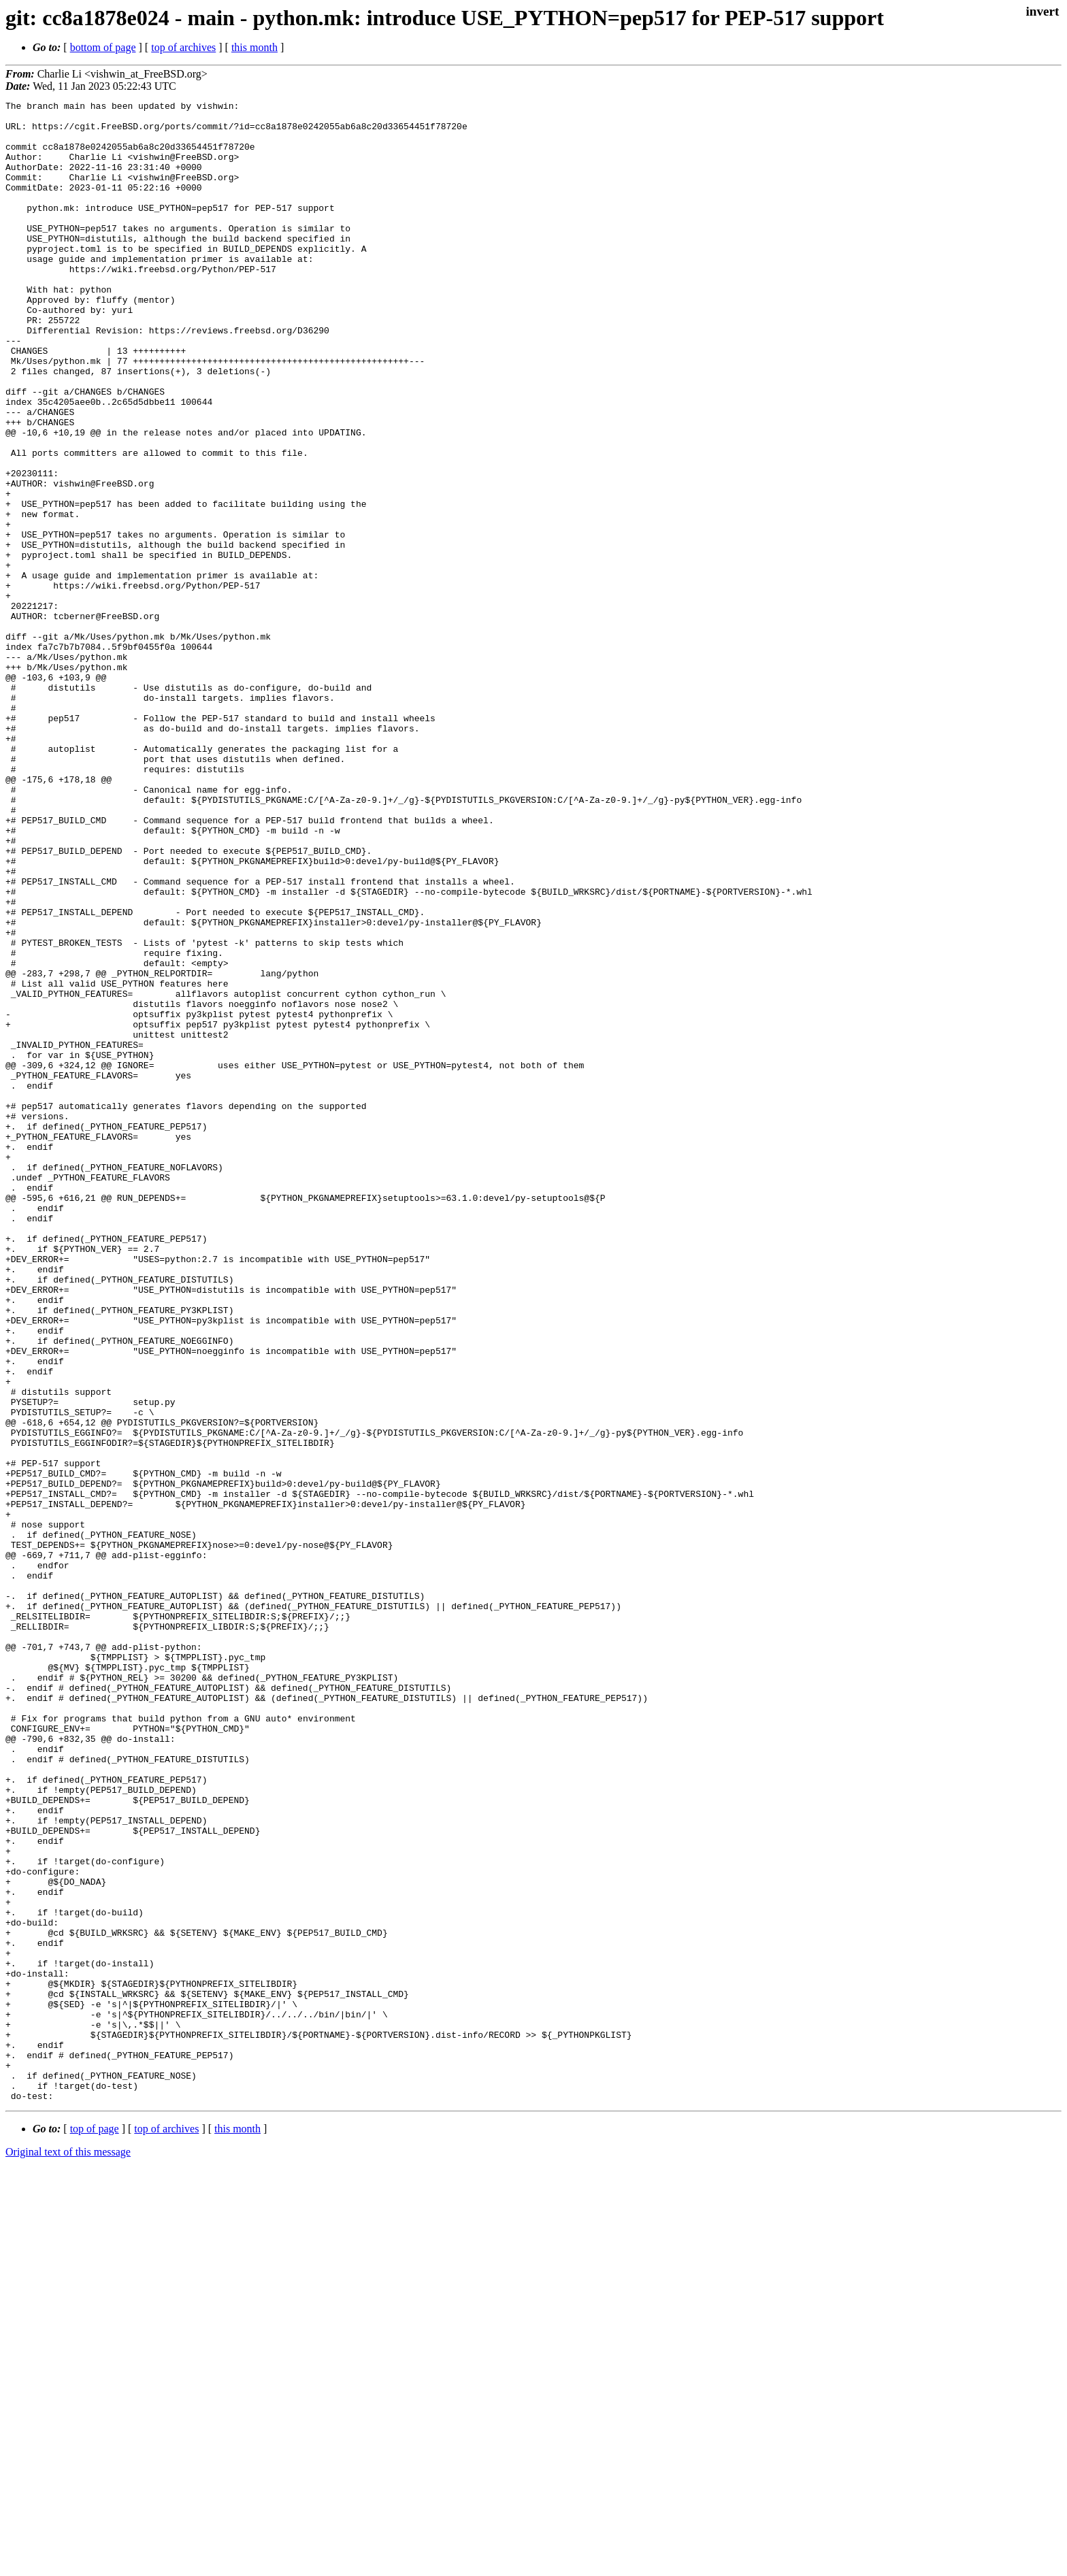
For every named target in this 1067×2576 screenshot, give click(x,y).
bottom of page (103, 47)
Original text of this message (68, 2552)
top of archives (183, 47)
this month (254, 47)
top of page (94, 2528)
